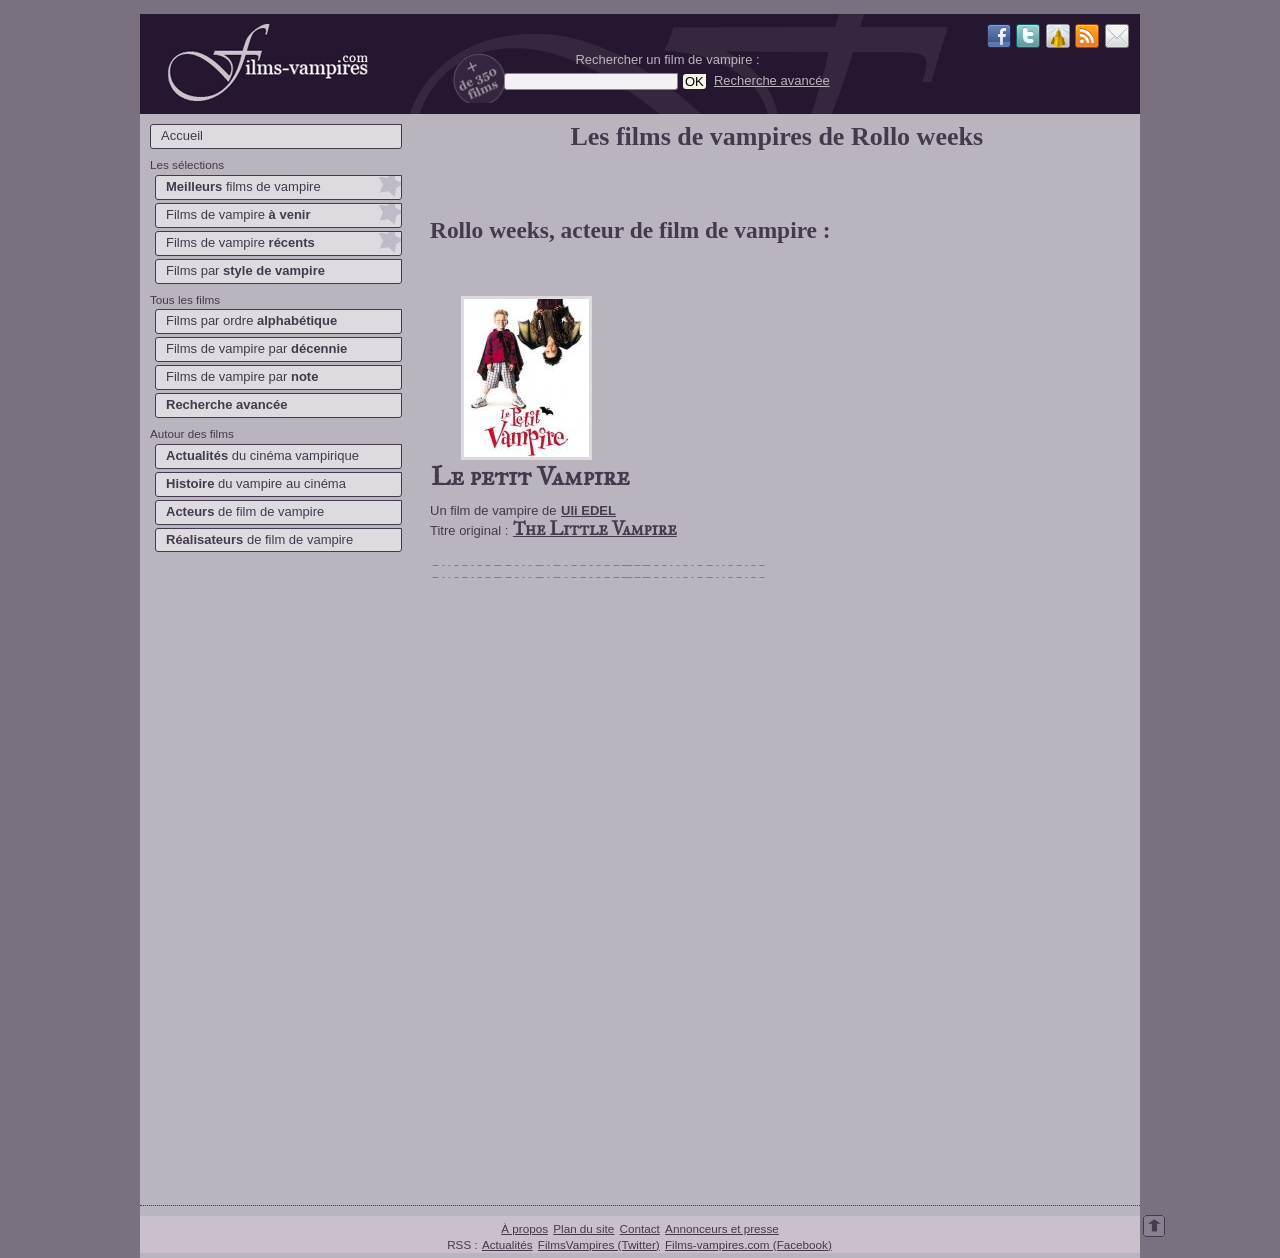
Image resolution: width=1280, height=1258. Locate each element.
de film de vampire (245, 511)
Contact (640, 1228)
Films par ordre (251, 320)
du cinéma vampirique (262, 455)
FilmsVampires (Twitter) (599, 1244)
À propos (524, 1228)
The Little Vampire (595, 529)
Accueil (182, 135)
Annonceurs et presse (722, 1228)
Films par (245, 270)
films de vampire (243, 186)
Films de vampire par (256, 348)
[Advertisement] (275, 875)
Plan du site (583, 1228)
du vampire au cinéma (256, 483)
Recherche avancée (772, 80)
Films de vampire (238, 214)
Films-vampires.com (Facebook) (748, 1244)
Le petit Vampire (530, 476)
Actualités (507, 1244)
